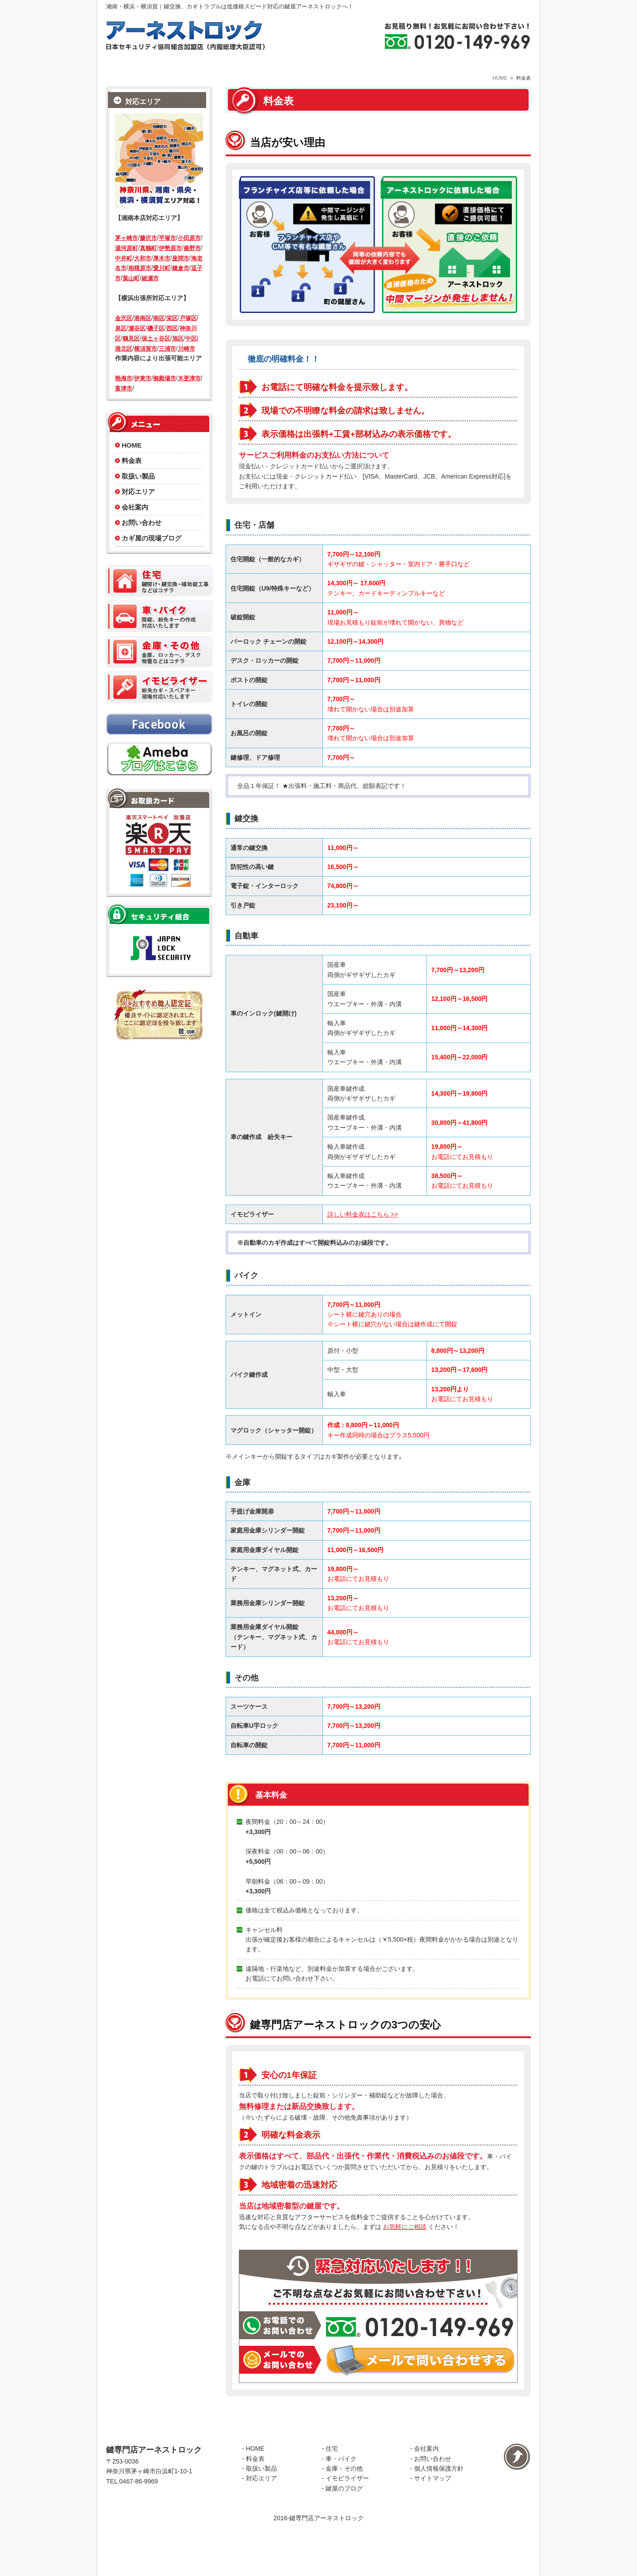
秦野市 (192, 264)
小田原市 (189, 254)
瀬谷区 (137, 344)
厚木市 (161, 274)
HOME (500, 94)
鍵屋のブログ (344, 2532)
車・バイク (341, 2502)
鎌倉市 (180, 284)
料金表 (132, 477)
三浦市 (167, 364)
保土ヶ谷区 (156, 354)
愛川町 (161, 284)
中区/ (192, 354)
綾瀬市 (150, 294)
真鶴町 (148, 264)
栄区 (172, 334)
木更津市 (189, 394)
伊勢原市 (170, 264)
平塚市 (167, 254)
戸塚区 (188, 334)
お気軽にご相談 (404, 2243)
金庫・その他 (344, 2512)
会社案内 (135, 523)
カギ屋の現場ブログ (151, 554)
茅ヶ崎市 (126, 254)
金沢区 (123, 334)
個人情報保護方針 (439, 2512)
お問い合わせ (141, 539)
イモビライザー (347, 2522)
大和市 (142, 274)
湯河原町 (126, 264)
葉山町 (131, 294)
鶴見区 (131, 354)
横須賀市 (145, 364)
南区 (159, 334)
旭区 (178, 354)
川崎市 (186, 364)
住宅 (332, 2492)
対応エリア (138, 508)
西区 (172, 344)
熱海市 (123, 394)
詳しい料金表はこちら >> (362, 1230)
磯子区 (156, 344)
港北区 (123, 364)
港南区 (142, 334)
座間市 (180, 274)
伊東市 (142, 394)
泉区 (121, 344)
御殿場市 (164, 394)
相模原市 (139, 284)
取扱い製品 (138, 492)
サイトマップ (432, 2522)
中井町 (123, 274)
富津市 (123, 405)
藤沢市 (148, 254)
